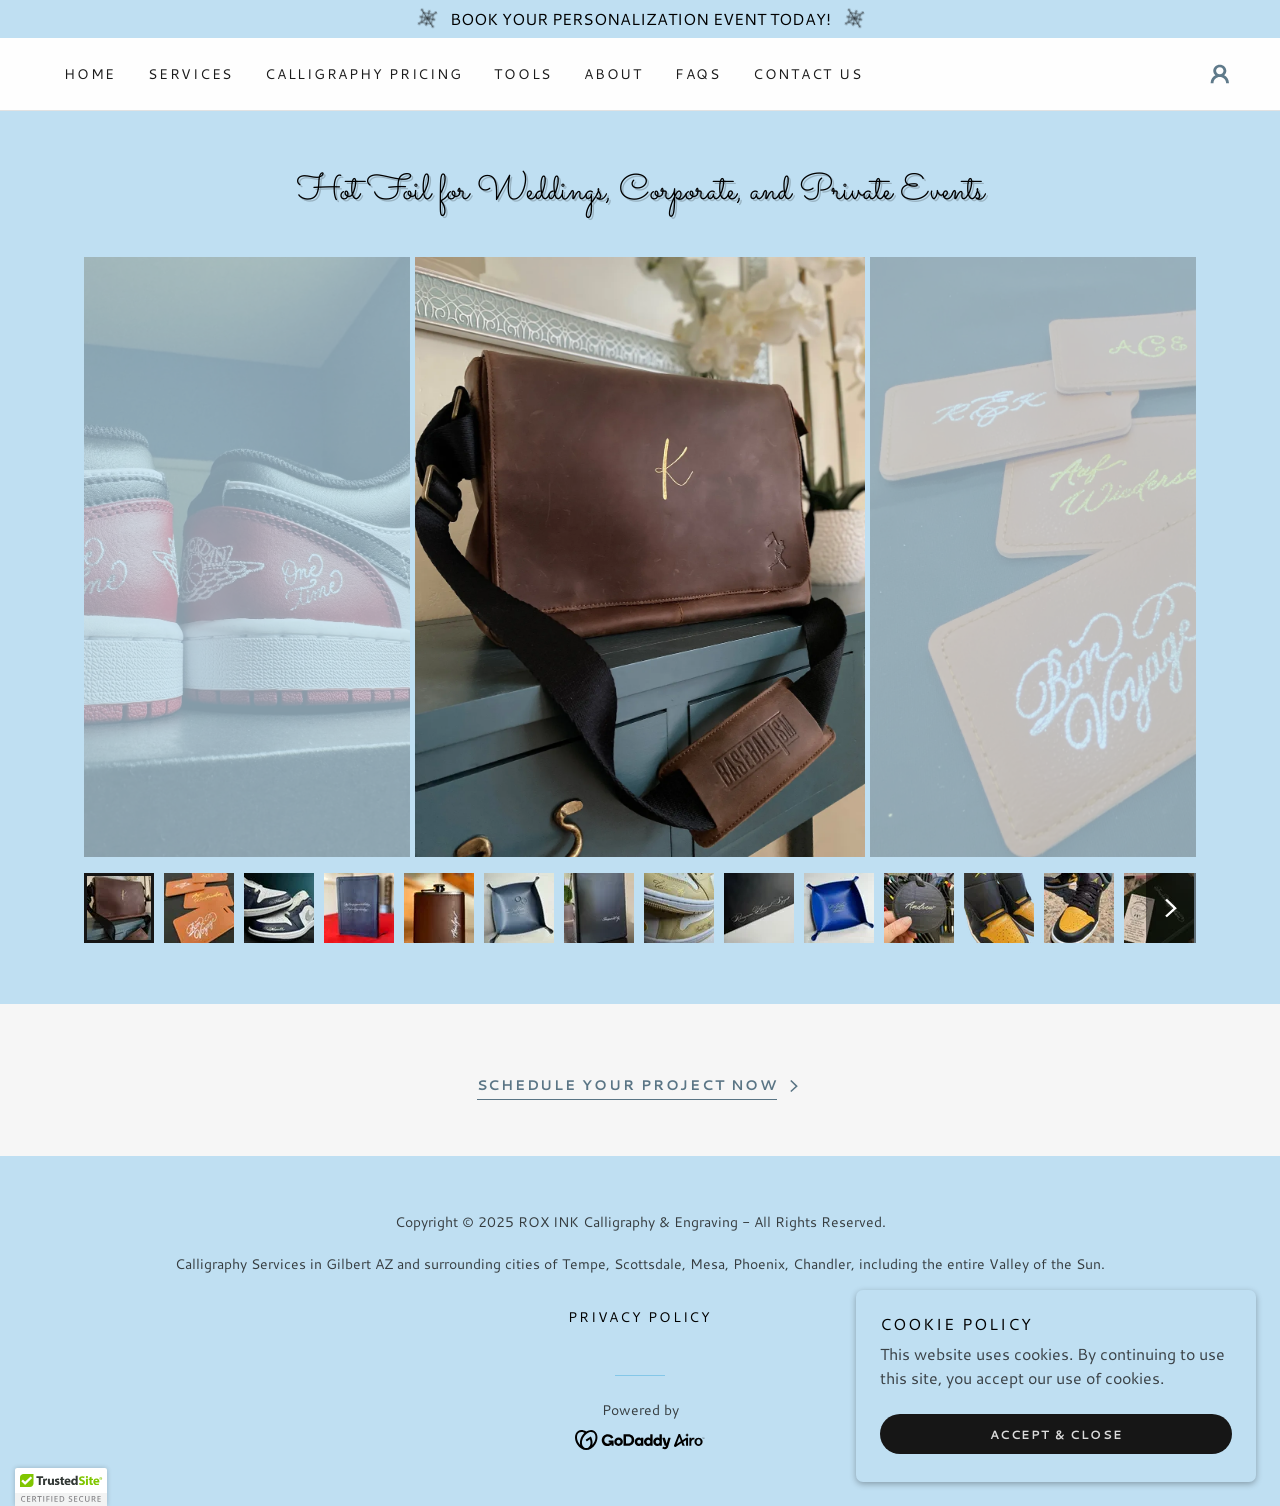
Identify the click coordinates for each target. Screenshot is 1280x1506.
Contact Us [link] (808, 74)
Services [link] (190, 74)
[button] (1220, 74)
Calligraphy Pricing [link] (363, 74)
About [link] (613, 74)
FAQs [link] (698, 74)
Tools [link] (523, 74)
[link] (640, 1436)
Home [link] (90, 74)
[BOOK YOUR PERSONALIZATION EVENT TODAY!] (640, 19)
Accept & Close (1056, 1434)
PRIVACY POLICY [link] (640, 1317)
